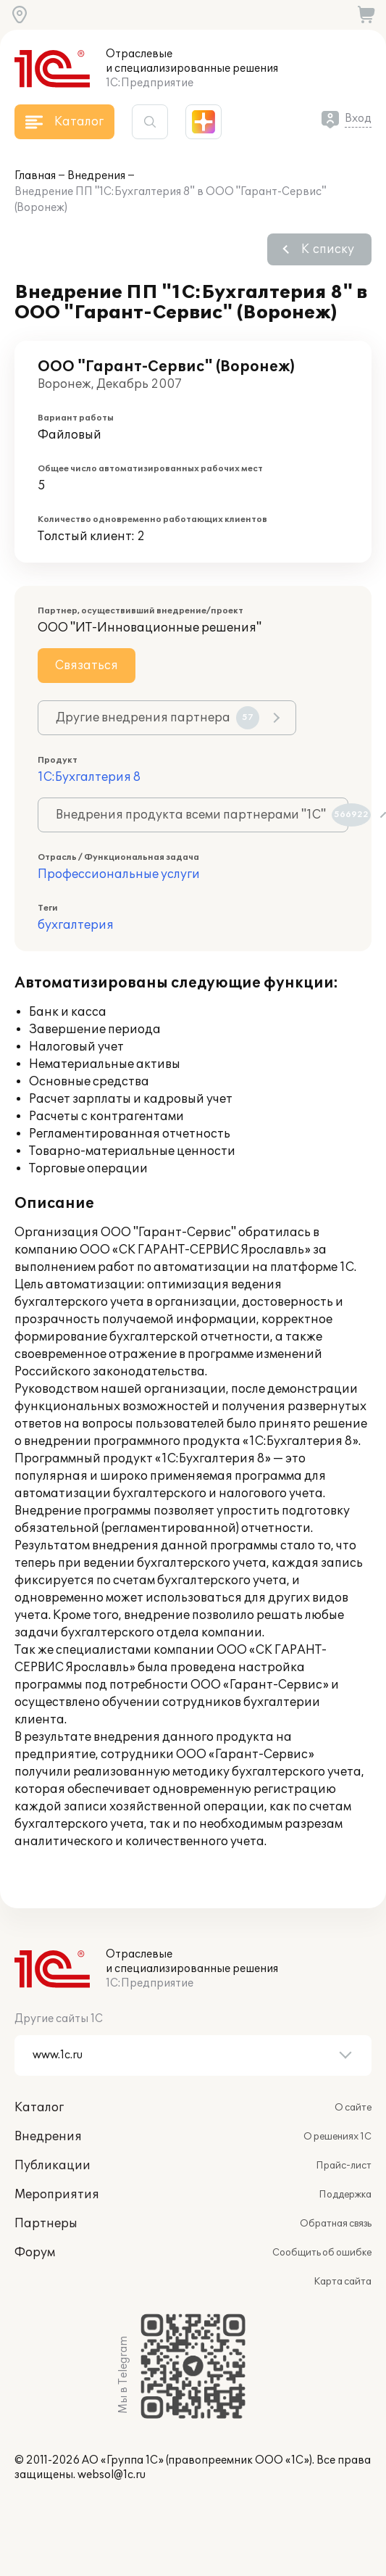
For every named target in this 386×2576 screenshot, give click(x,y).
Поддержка (345, 2194)
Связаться (86, 665)
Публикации (52, 2165)
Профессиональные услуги (119, 874)
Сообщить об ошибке (322, 2252)
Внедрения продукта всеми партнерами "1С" (202, 815)
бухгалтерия (76, 925)
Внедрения (96, 176)
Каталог (39, 2107)
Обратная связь (336, 2223)
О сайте (353, 2107)
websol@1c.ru (111, 2475)
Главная (35, 176)
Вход (358, 118)
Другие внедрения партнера (157, 717)
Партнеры (45, 2223)
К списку (327, 249)
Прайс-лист (344, 2165)
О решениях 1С (337, 2136)
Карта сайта (343, 2281)
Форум (34, 2252)
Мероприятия (56, 2194)
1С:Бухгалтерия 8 (89, 777)
